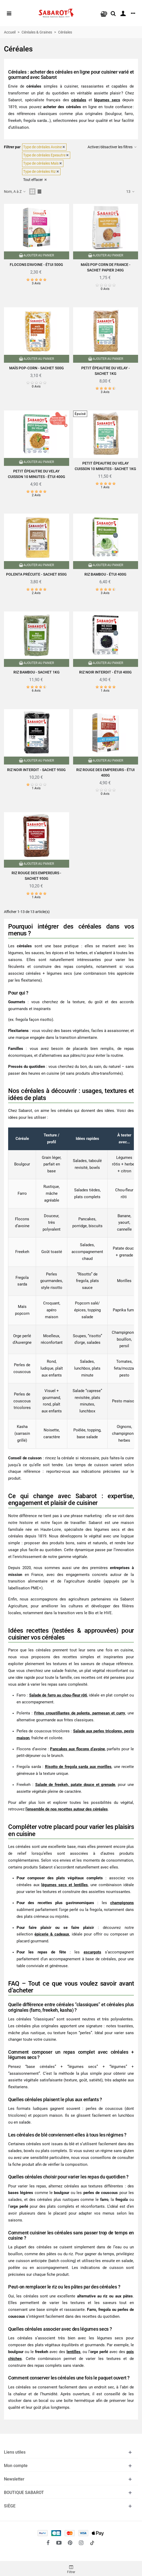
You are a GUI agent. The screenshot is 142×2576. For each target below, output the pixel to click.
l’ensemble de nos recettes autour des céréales (67, 1809)
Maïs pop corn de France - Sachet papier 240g (105, 267)
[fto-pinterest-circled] (69, 2542)
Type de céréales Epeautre (46, 155)
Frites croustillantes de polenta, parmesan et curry (79, 1713)
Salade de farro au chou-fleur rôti (58, 1695)
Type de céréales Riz (41, 171)
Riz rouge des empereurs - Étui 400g (105, 772)
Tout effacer (35, 180)
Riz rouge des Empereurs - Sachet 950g (36, 876)
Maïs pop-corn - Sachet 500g (36, 368)
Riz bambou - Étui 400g (105, 574)
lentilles (73, 2351)
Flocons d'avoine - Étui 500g (36, 264)
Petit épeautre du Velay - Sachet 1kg (105, 371)
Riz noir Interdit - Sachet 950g (36, 770)
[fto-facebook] (47, 2542)
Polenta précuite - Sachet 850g (36, 574)
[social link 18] (92, 2542)
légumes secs (107, 100)
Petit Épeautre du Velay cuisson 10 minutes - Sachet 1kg (105, 466)
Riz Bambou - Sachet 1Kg (36, 672)
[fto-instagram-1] (81, 2542)
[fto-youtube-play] (58, 2542)
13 (130, 191)
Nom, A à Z (15, 191)
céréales (78, 100)
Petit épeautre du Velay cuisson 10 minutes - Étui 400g (36, 474)
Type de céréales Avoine (44, 147)
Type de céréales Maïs (42, 163)
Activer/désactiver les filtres (112, 147)
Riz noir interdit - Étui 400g (105, 672)
